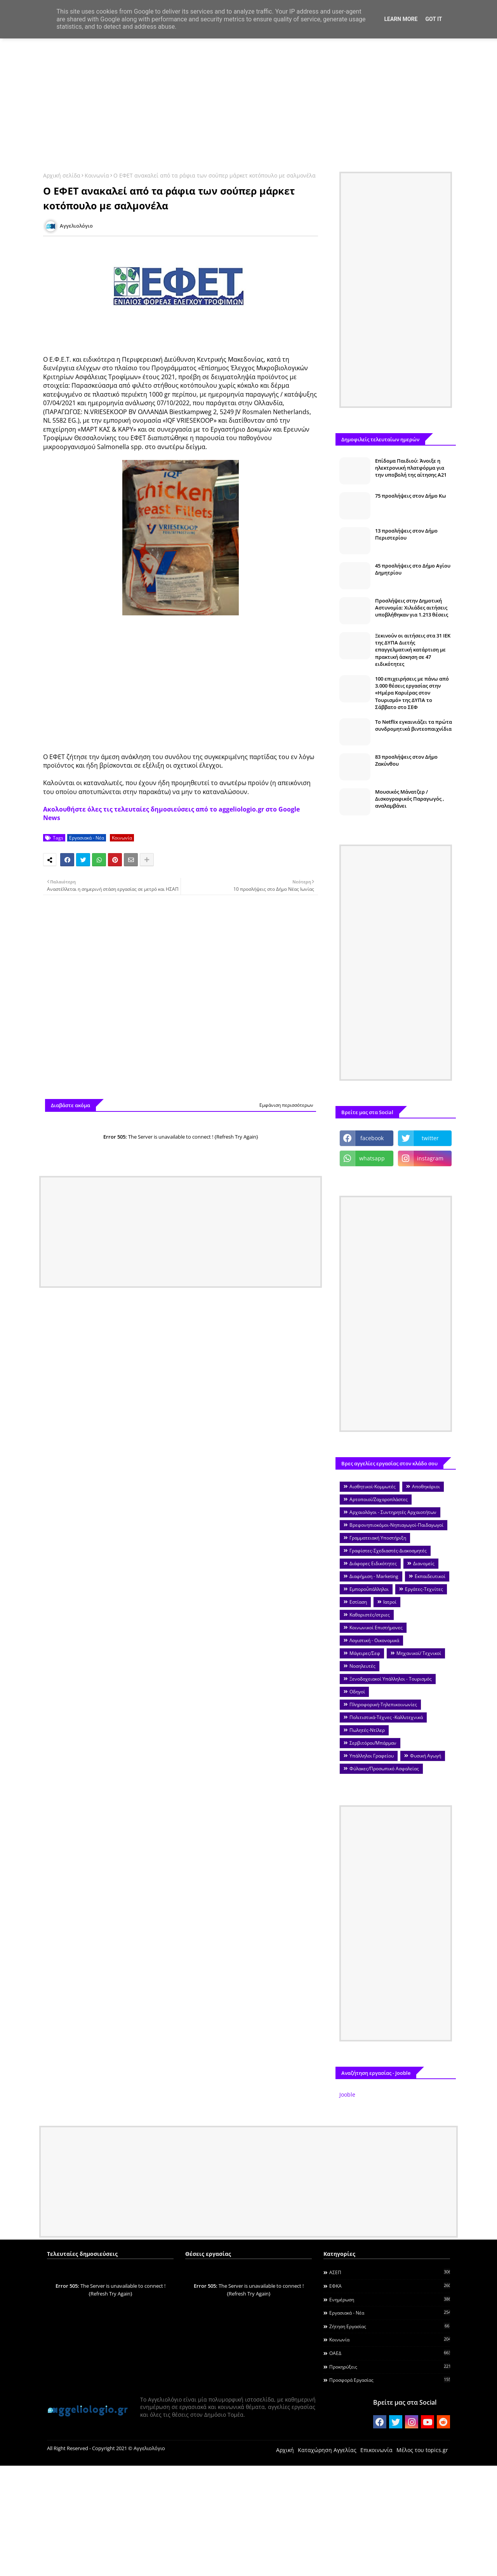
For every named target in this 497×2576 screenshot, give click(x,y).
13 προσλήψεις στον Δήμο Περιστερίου (406, 534)
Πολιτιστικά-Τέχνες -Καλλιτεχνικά (386, 1717)
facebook (372, 1138)
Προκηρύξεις (389, 2366)
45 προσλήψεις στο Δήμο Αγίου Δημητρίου (412, 569)
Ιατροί (389, 1602)
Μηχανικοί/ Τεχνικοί (418, 1653)
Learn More (400, 19)
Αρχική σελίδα (61, 175)
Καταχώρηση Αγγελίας (327, 2450)
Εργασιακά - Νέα (86, 837)
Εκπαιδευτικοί (430, 1576)
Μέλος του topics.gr (422, 2450)
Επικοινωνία (376, 2450)
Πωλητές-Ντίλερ (367, 1730)
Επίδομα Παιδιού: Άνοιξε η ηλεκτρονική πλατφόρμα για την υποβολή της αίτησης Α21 (411, 467)
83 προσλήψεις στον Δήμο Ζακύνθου (406, 760)
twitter (430, 1138)
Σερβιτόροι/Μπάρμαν (372, 1743)
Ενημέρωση (389, 2299)
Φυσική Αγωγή (425, 1755)
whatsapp (372, 1158)
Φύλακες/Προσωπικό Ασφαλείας (384, 1768)
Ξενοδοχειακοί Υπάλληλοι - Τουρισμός (390, 1679)
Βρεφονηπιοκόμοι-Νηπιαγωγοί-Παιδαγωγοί (396, 1525)
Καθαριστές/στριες (369, 1614)
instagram (430, 1158)
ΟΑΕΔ (389, 2353)
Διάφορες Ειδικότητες (373, 1563)
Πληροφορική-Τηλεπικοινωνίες (383, 1704)
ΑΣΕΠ (389, 2272)
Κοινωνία (97, 175)
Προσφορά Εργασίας (389, 2379)
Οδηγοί (357, 1691)
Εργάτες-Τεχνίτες (424, 1589)
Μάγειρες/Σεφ (364, 1653)
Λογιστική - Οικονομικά (374, 1640)
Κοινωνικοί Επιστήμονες (376, 1627)
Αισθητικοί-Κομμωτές (372, 1486)
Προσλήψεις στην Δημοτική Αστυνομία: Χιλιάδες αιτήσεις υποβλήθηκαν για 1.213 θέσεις (411, 607)
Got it (433, 19)
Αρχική (285, 2450)
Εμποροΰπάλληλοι (369, 1589)
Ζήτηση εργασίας (389, 2326)
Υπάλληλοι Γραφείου (371, 1755)
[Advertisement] (248, 99)
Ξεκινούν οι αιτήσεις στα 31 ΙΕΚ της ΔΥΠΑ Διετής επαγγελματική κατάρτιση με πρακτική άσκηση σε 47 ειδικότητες (412, 649)
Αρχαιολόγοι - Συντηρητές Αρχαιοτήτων (392, 1512)
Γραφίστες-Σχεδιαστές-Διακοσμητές (388, 1550)
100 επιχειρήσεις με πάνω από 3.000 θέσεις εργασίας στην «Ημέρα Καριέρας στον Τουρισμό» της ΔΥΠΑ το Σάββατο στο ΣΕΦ (412, 693)
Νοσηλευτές (362, 1666)
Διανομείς (423, 1563)
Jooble (347, 2094)
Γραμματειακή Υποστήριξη (377, 1537)
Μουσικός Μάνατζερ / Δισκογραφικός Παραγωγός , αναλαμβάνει (409, 798)
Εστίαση (358, 1602)
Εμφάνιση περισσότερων (286, 1105)
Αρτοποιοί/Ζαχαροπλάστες (378, 1499)
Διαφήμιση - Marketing (373, 1576)
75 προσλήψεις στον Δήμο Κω (410, 495)
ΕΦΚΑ (389, 2285)
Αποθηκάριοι (426, 1486)
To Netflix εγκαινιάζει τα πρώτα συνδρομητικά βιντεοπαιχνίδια (413, 725)
